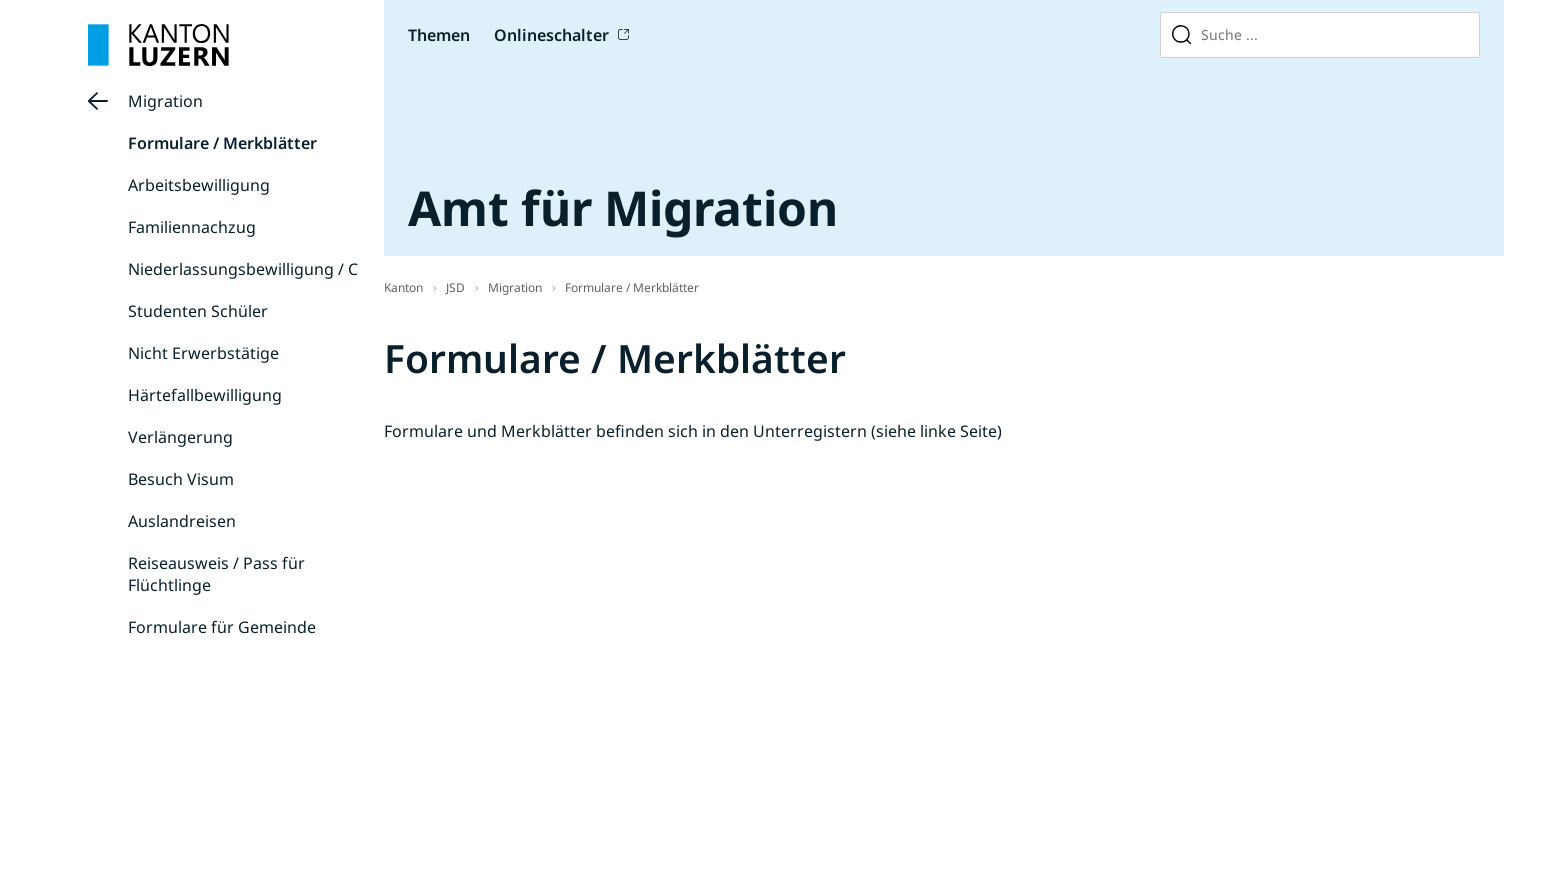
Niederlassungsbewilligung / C (243, 269)
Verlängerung (180, 437)
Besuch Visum (181, 479)
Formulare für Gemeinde (222, 627)
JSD (455, 287)
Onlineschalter (551, 35)
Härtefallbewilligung (205, 395)
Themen (439, 35)
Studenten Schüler (198, 311)
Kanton (403, 287)
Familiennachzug (192, 227)
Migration (165, 101)
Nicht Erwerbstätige (203, 353)
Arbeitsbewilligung (199, 185)
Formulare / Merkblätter (222, 143)
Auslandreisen (182, 521)
